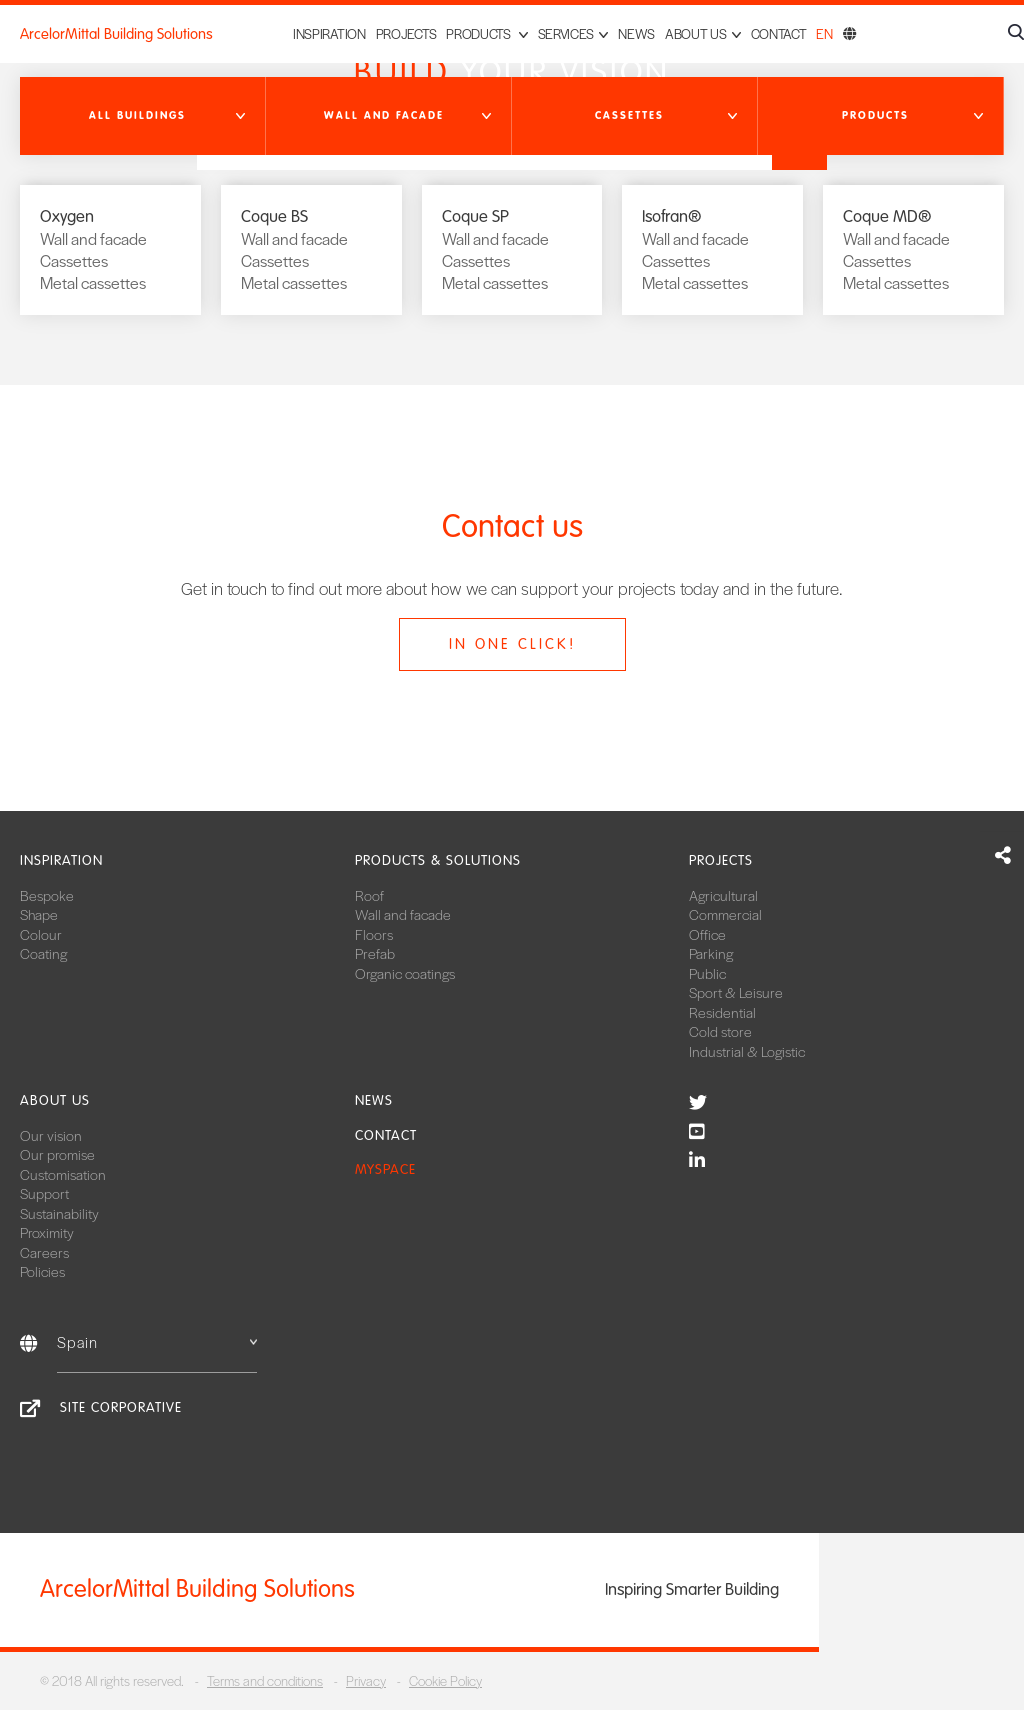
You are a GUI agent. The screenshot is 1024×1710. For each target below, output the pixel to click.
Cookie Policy (445, 1680)
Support (44, 1193)
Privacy (366, 1680)
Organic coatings (405, 973)
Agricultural (723, 895)
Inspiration (329, 33)
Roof (369, 895)
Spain (157, 1341)
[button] (143, 116)
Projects (406, 33)
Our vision (51, 1135)
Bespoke (47, 895)
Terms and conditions (265, 1680)
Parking (711, 953)
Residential (722, 1012)
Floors (374, 934)
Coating (43, 953)
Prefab (375, 953)
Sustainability (59, 1213)
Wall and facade (403, 914)
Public (707, 973)
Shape (39, 914)
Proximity (47, 1232)
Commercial (725, 914)
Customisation (63, 1174)
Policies (42, 1271)
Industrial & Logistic (747, 1051)
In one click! (512, 644)
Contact (779, 33)
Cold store (720, 1031)
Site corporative (121, 1407)
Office (707, 934)
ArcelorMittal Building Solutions (116, 34)
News (636, 33)
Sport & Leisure (736, 992)
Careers (44, 1252)
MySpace (385, 1169)
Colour (41, 934)
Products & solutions (438, 860)
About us (55, 1100)
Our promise (57, 1154)
